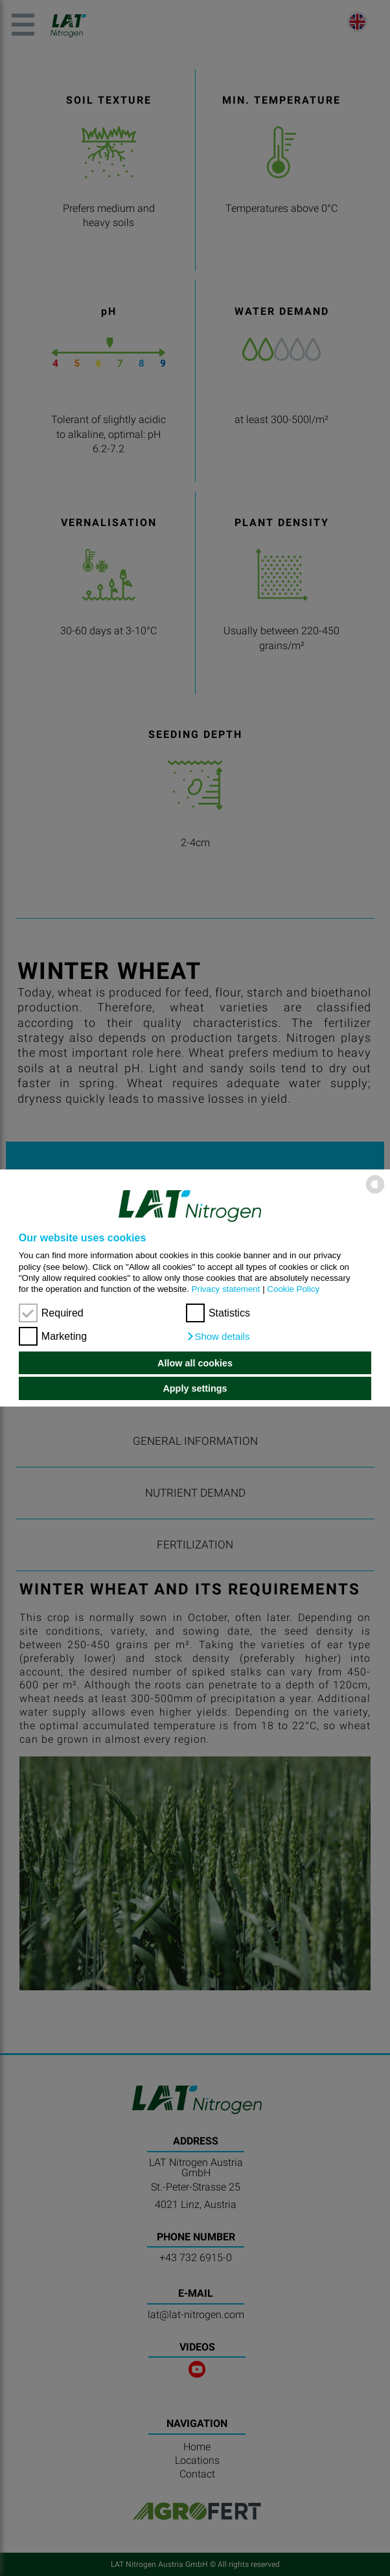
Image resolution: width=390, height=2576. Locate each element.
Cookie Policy (293, 1289)
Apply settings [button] (195, 1388)
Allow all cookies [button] (195, 1363)
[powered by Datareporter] (375, 1192)
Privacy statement (226, 1289)
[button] (218, 1336)
